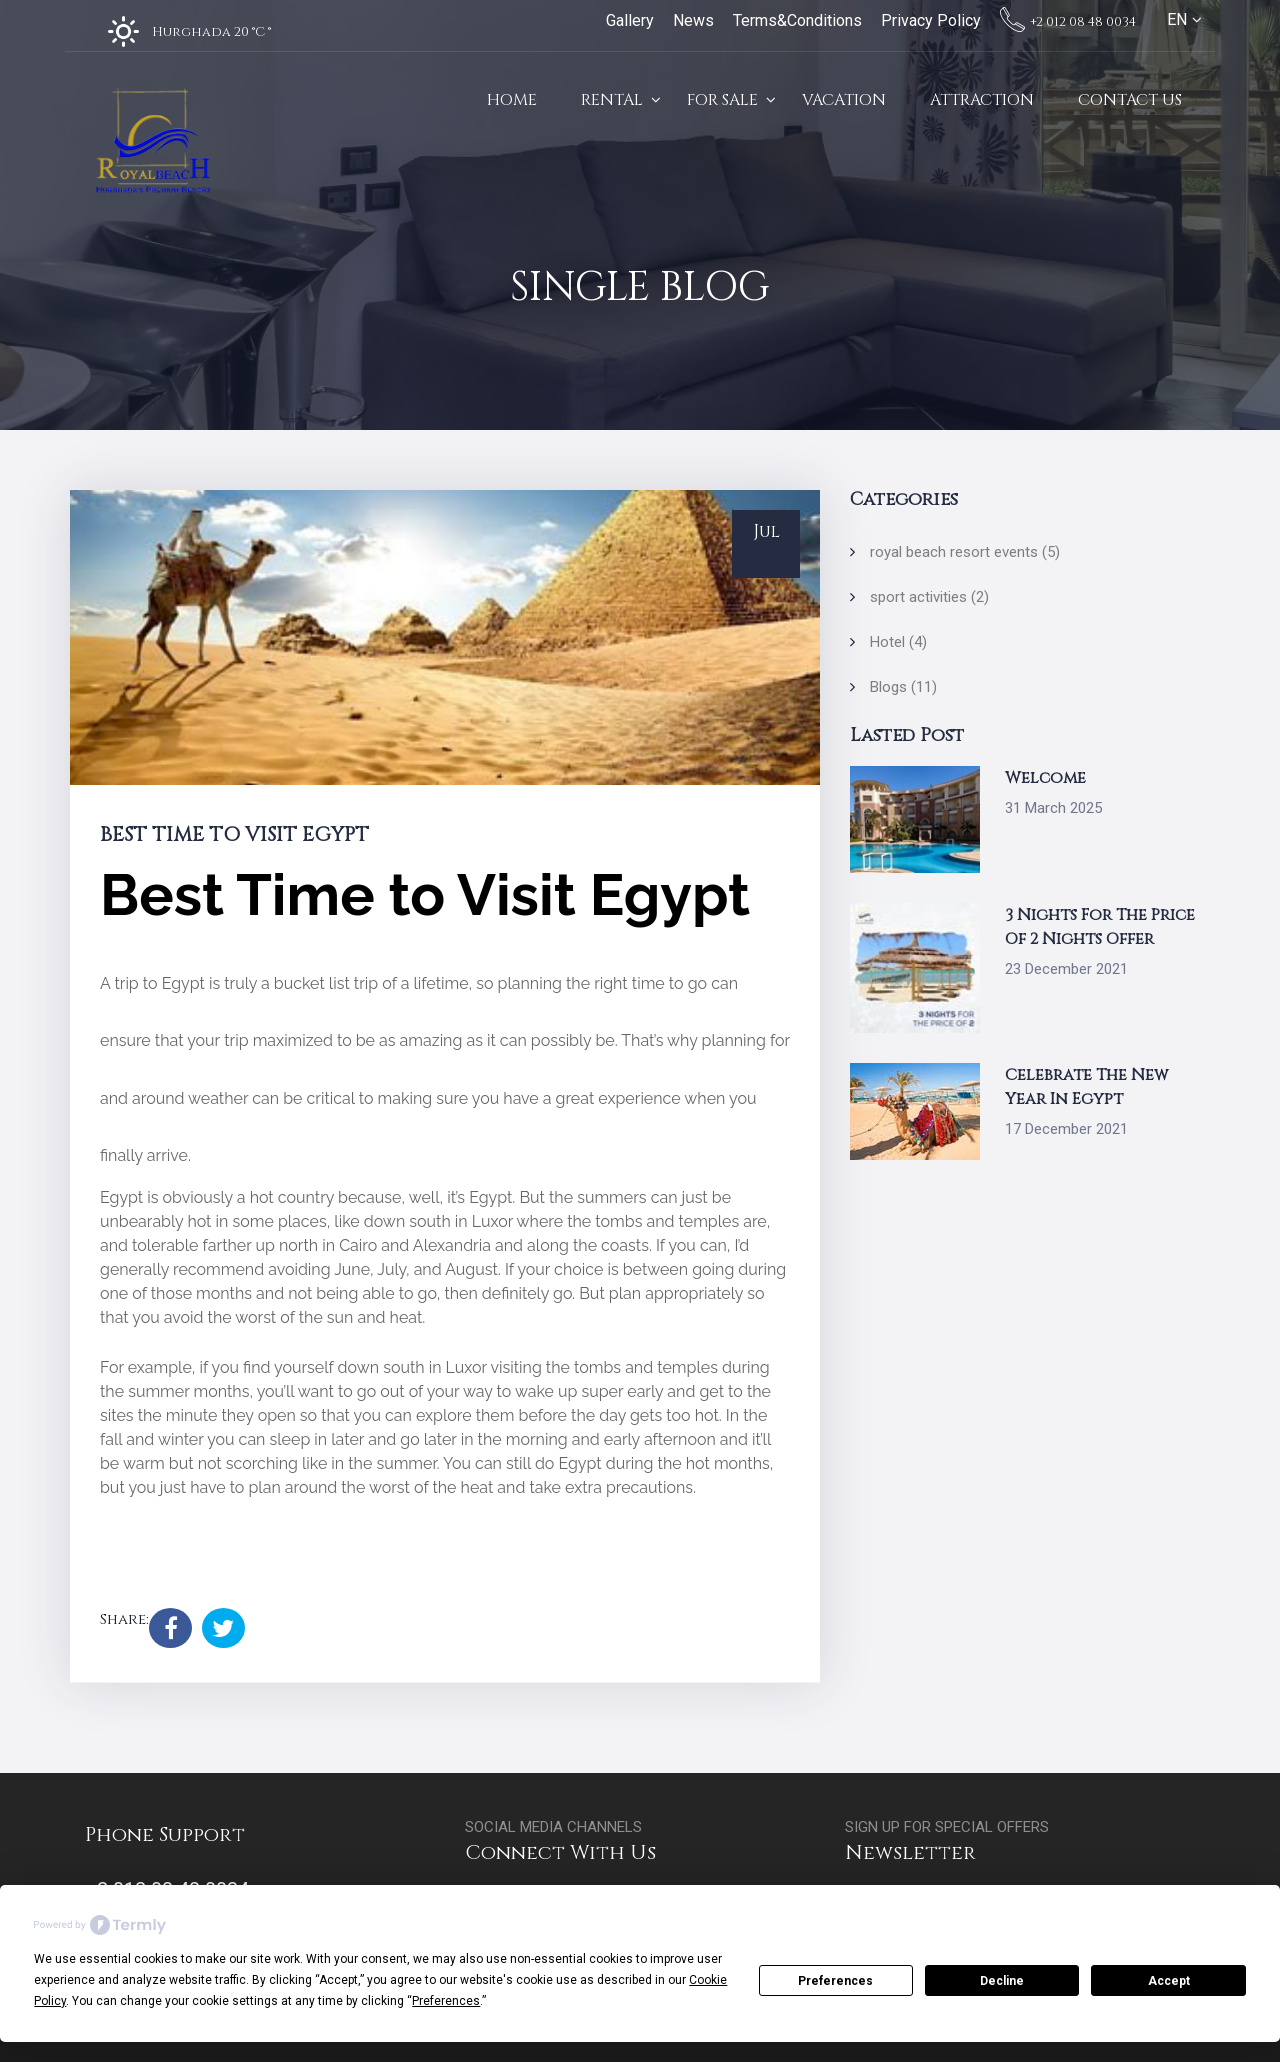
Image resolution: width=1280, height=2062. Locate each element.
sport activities (929, 597)
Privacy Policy (931, 20)
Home (512, 100)
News (693, 20)
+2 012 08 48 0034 (1068, 22)
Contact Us (1130, 100)
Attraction (982, 100)
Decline (1002, 1981)
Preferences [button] (446, 2001)
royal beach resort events (965, 552)
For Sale (722, 100)
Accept (1169, 1981)
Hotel (898, 642)
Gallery (630, 20)
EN (1177, 19)
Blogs (903, 687)
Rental (612, 100)
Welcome (1045, 778)
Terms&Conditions (797, 20)
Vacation (844, 100)
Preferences (835, 1981)
